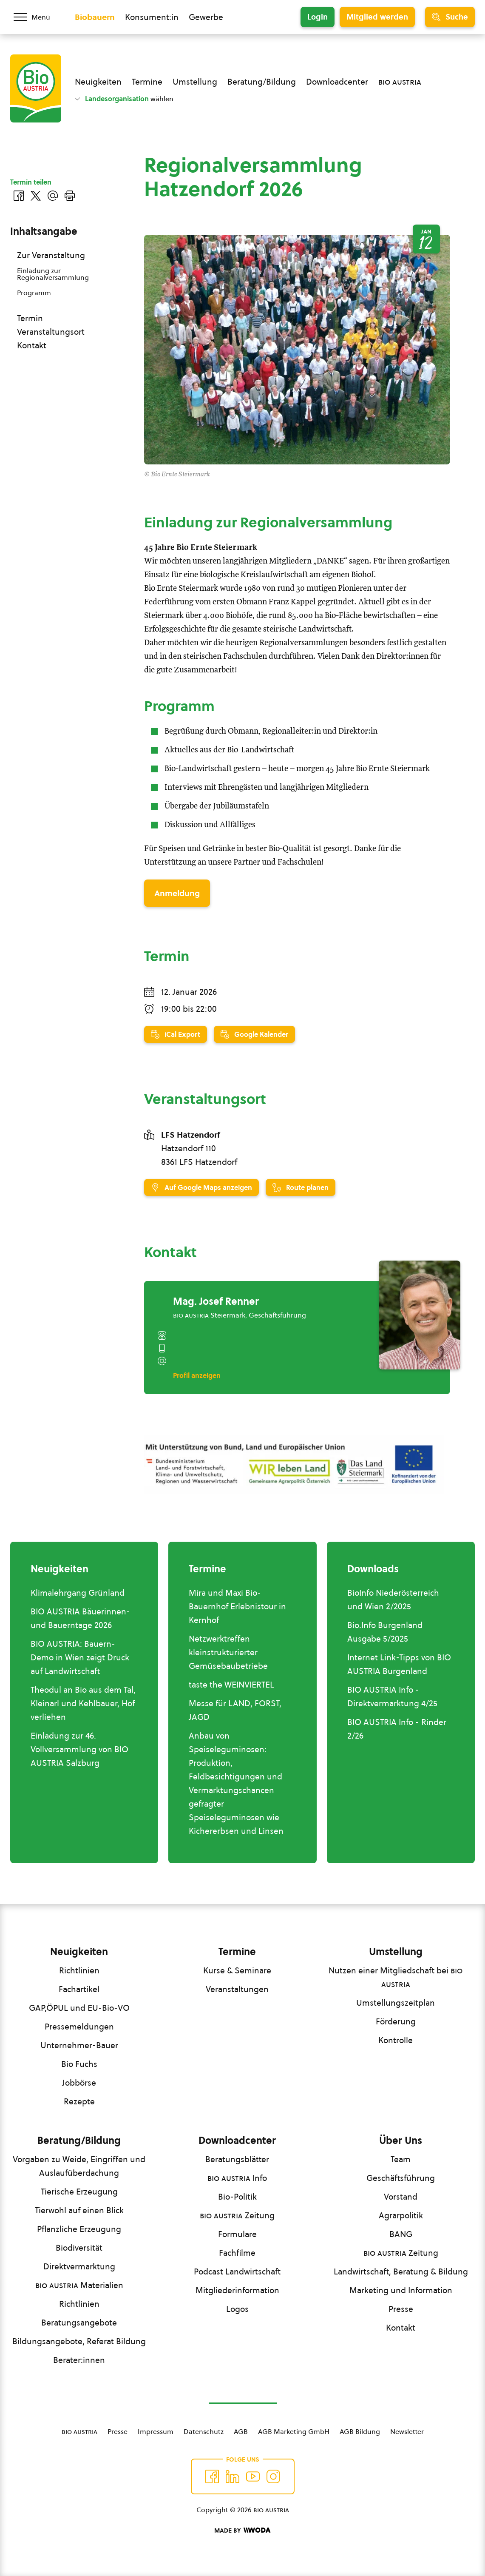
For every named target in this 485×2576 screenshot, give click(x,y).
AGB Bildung (360, 2431)
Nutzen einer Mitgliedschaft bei (395, 1977)
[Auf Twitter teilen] (35, 195)
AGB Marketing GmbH (293, 2431)
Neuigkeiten (98, 81)
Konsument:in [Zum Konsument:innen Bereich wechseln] (152, 17)
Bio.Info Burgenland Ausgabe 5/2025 (385, 1632)
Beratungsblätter (237, 2159)
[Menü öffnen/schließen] (37, 17)
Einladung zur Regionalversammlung (53, 274)
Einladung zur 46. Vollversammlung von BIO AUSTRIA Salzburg (79, 1749)
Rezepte (79, 2101)
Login (317, 16)
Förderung (396, 2021)
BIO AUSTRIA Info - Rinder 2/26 (396, 1728)
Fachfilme (237, 2252)
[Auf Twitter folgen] (232, 2476)
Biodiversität (79, 2247)
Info (237, 2177)
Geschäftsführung (400, 2177)
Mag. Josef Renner (216, 1301)
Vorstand (400, 2196)
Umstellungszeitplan (395, 2002)
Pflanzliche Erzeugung (79, 2228)
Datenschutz (204, 2431)
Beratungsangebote (79, 2322)
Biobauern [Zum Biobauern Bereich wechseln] (95, 17)
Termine (147, 81)
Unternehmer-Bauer (79, 2045)
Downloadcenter (337, 81)
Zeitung (237, 2215)
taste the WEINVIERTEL (231, 1684)
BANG (400, 2234)
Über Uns (400, 2140)
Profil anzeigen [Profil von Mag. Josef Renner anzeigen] (197, 1375)
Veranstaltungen (237, 1989)
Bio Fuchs (79, 2063)
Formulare (237, 2234)
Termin (30, 318)
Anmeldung (177, 893)
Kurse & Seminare (237, 1970)
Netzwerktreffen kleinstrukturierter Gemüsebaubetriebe (228, 1652)
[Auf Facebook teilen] (18, 195)
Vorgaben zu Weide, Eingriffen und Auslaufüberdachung (79, 2166)
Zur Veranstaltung (51, 255)
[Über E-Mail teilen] (52, 195)
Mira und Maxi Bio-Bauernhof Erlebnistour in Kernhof (237, 1606)
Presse (401, 2308)
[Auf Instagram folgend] (273, 2476)
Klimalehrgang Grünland (78, 1592)
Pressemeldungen (79, 2026)
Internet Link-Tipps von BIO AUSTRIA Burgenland (399, 1664)
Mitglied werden (377, 16)
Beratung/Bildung (261, 81)
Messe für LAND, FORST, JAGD (235, 1710)
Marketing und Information (400, 2290)
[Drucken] (69, 195)
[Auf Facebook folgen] (212, 2476)
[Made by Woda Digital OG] (242, 2530)
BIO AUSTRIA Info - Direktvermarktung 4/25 (392, 1696)
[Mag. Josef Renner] (419, 1315)
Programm (34, 292)
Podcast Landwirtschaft (237, 2271)
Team (401, 2159)
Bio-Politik (237, 2196)
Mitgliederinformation (237, 2290)
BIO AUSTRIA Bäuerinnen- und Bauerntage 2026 (80, 1618)
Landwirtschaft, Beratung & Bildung (401, 2271)
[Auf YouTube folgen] (253, 2476)
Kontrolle (395, 2040)
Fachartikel (79, 1989)
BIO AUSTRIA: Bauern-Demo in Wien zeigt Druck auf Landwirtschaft (80, 1657)
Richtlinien (79, 1970)
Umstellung (195, 81)
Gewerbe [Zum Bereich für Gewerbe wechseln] (206, 17)
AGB (241, 2431)
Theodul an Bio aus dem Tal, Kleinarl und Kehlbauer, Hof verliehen (83, 1703)
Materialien (79, 2285)
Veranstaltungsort (51, 331)
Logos (237, 2308)
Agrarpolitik (401, 2215)
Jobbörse (79, 2082)
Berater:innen (79, 2359)
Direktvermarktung (79, 2266)
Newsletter (407, 2431)
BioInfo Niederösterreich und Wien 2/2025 (393, 1599)
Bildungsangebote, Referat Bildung (79, 2341)
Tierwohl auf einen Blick (79, 2210)
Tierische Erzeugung (79, 2191)
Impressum (155, 2431)
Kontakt (31, 345)
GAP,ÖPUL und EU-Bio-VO (79, 2007)
